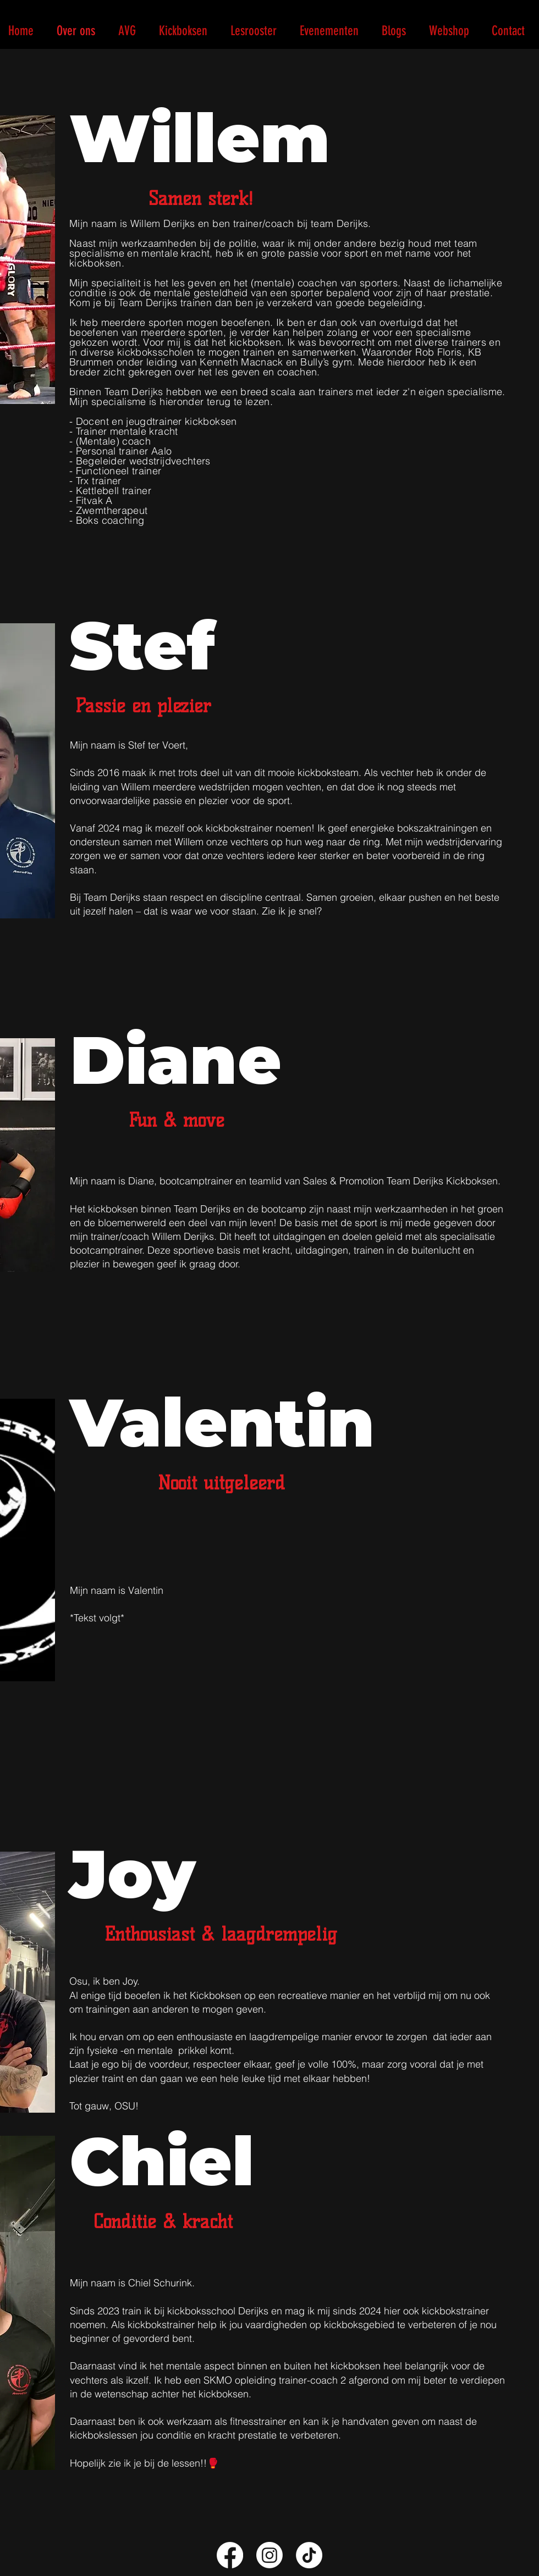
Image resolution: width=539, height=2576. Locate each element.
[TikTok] (309, 2555)
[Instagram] (269, 2555)
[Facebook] (230, 2555)
